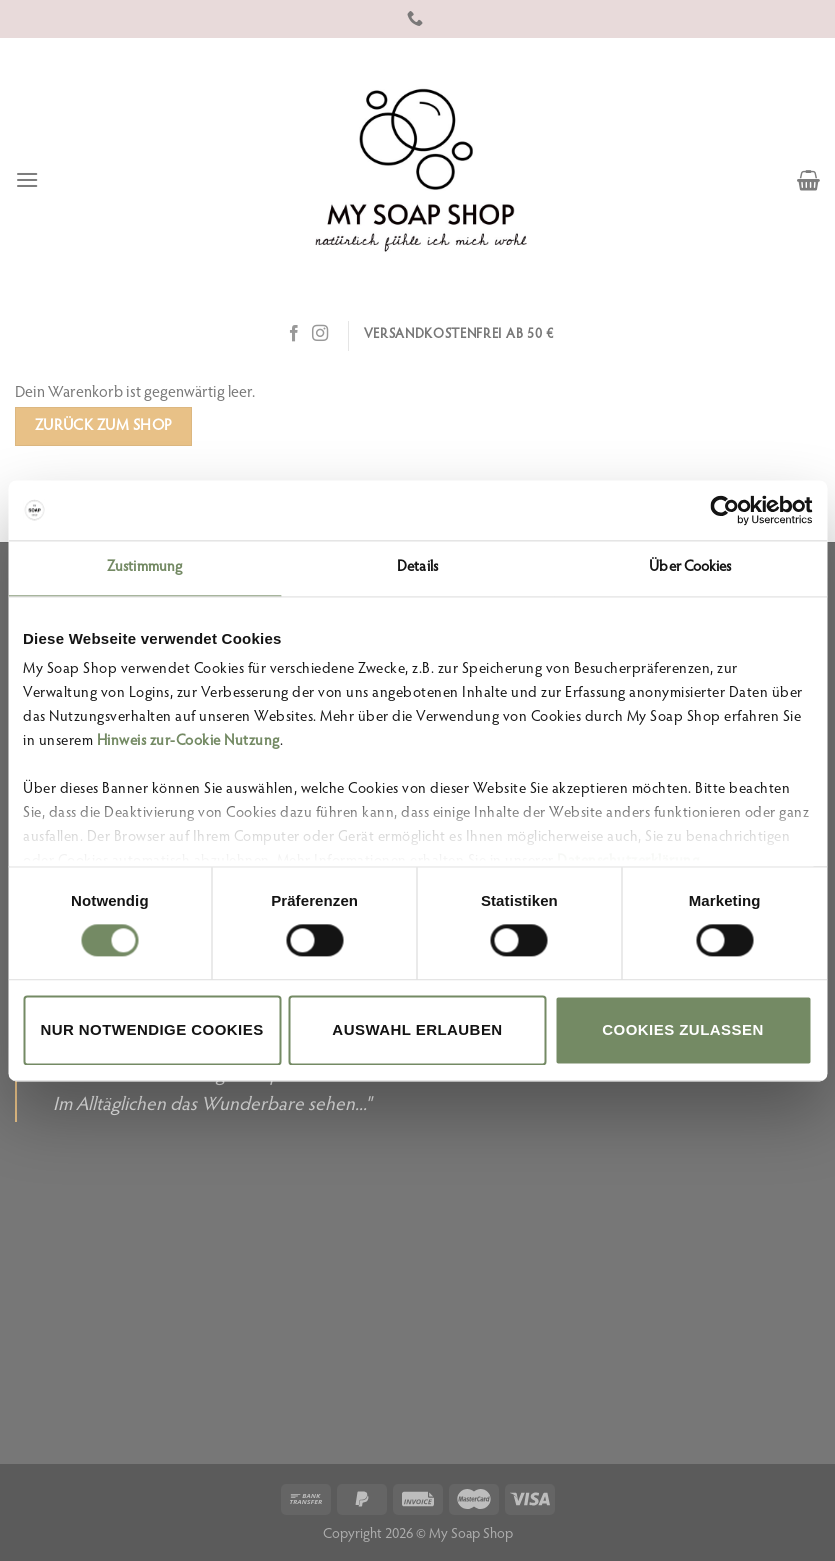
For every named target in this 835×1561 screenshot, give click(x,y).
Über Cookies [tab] (690, 567)
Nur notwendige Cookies (151, 1029)
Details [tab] (417, 567)
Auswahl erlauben (417, 1029)
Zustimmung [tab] (144, 567)
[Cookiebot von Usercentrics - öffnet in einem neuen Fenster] (724, 510)
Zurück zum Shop (104, 426)
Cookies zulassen (682, 1029)
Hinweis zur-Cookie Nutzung (188, 741)
